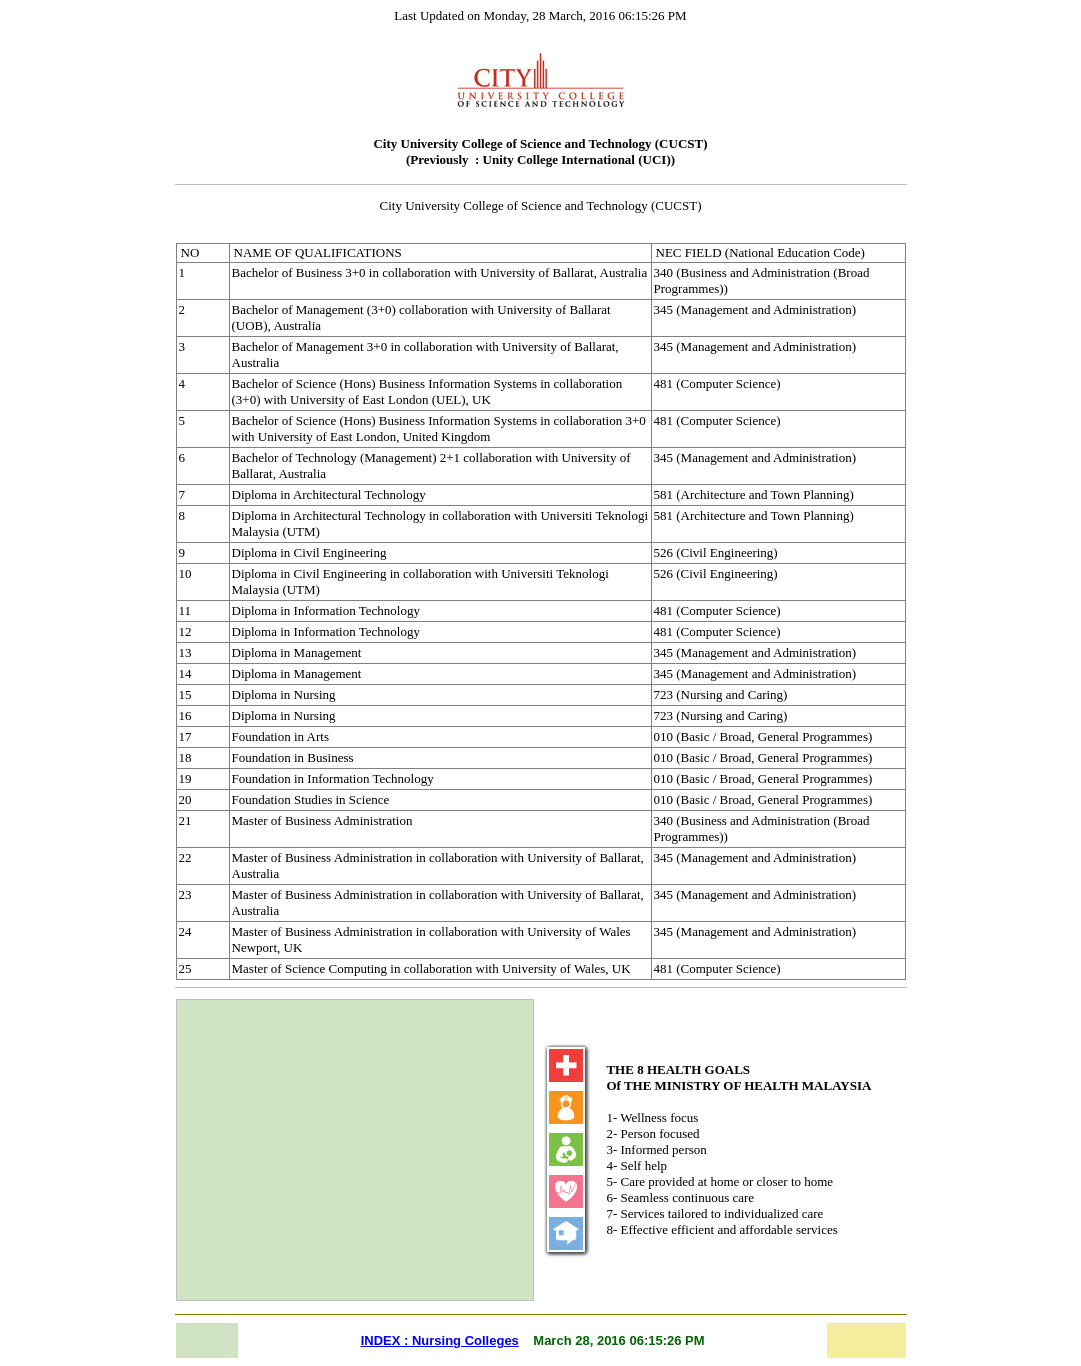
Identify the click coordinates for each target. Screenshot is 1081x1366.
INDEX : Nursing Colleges (440, 1340)
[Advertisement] (355, 1150)
